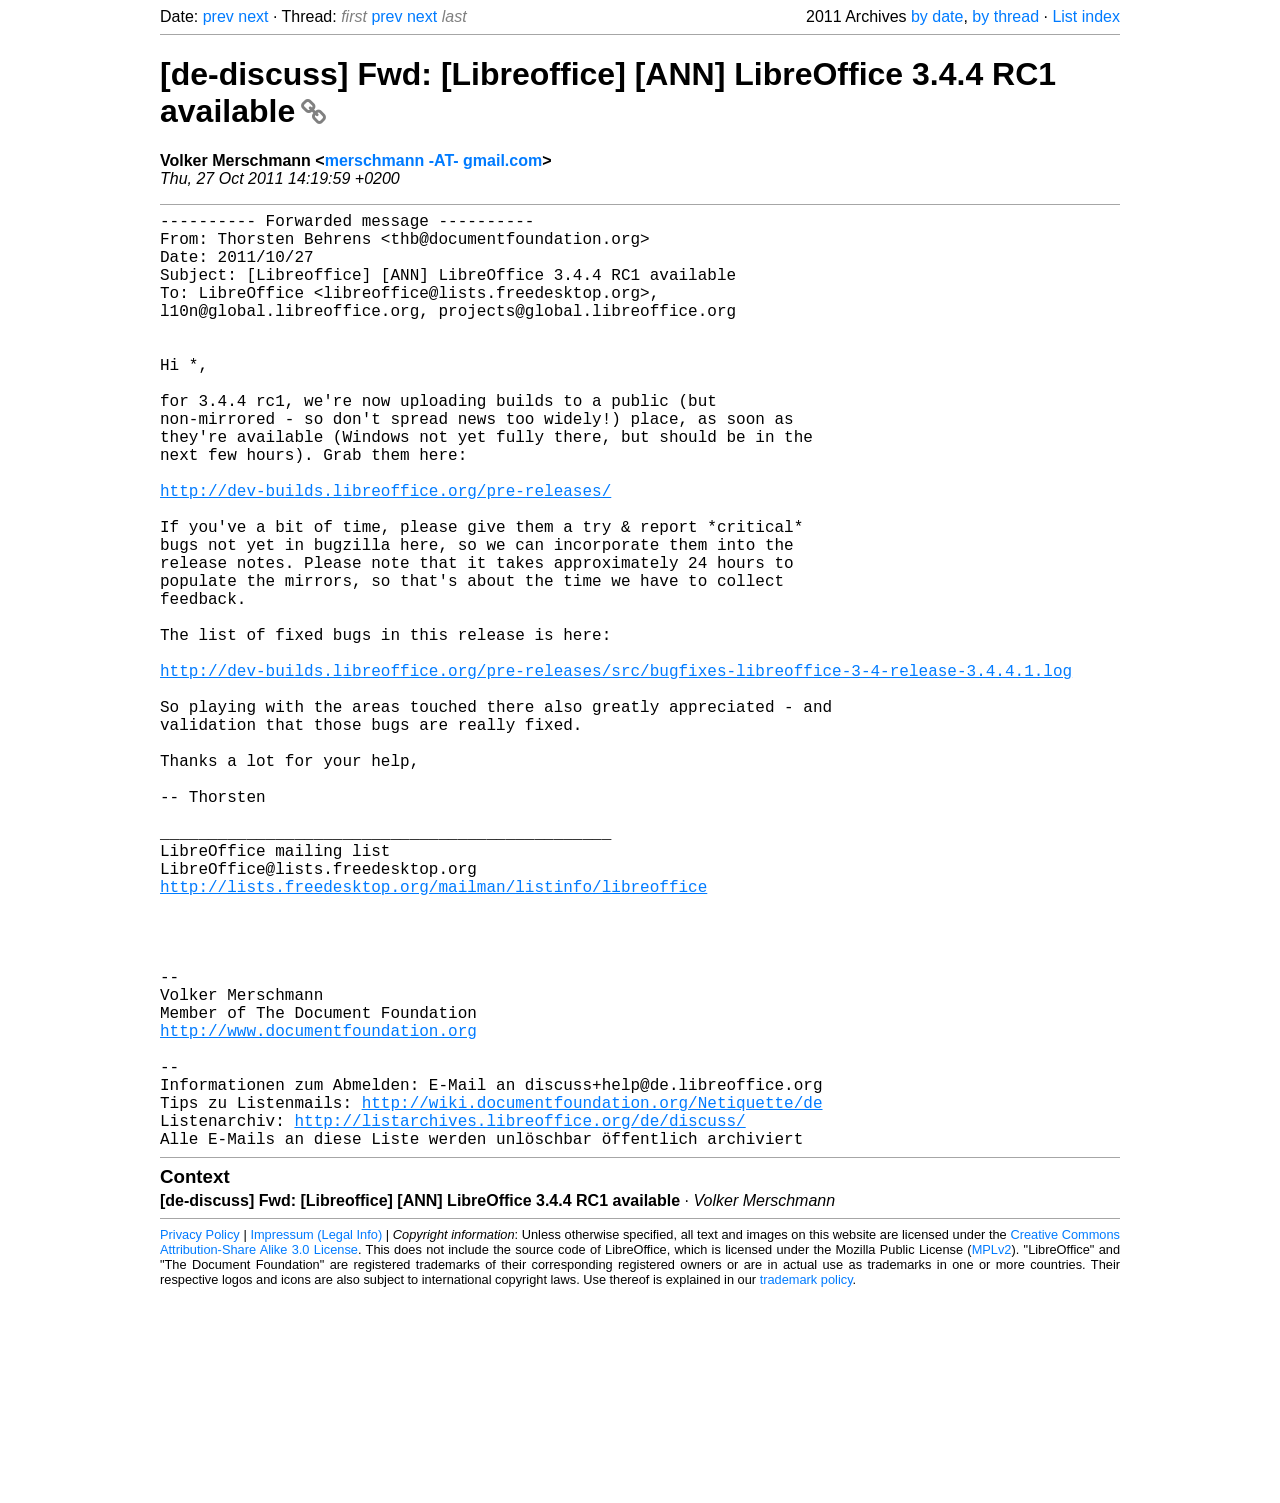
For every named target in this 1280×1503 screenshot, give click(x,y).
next (253, 16)
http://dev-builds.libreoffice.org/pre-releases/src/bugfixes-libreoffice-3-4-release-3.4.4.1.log (616, 774)
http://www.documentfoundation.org (318, 1214)
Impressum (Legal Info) (316, 1442)
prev (218, 16)
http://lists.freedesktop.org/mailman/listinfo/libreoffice (433, 1038)
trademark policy (806, 1487)
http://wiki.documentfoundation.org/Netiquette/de (592, 1302)
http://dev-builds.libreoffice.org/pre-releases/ (385, 554)
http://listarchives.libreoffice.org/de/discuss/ (519, 1324)
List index (1086, 16)
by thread (1005, 16)
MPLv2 (992, 1457)
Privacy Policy (200, 1442)
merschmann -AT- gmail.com (434, 160)
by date (937, 16)
